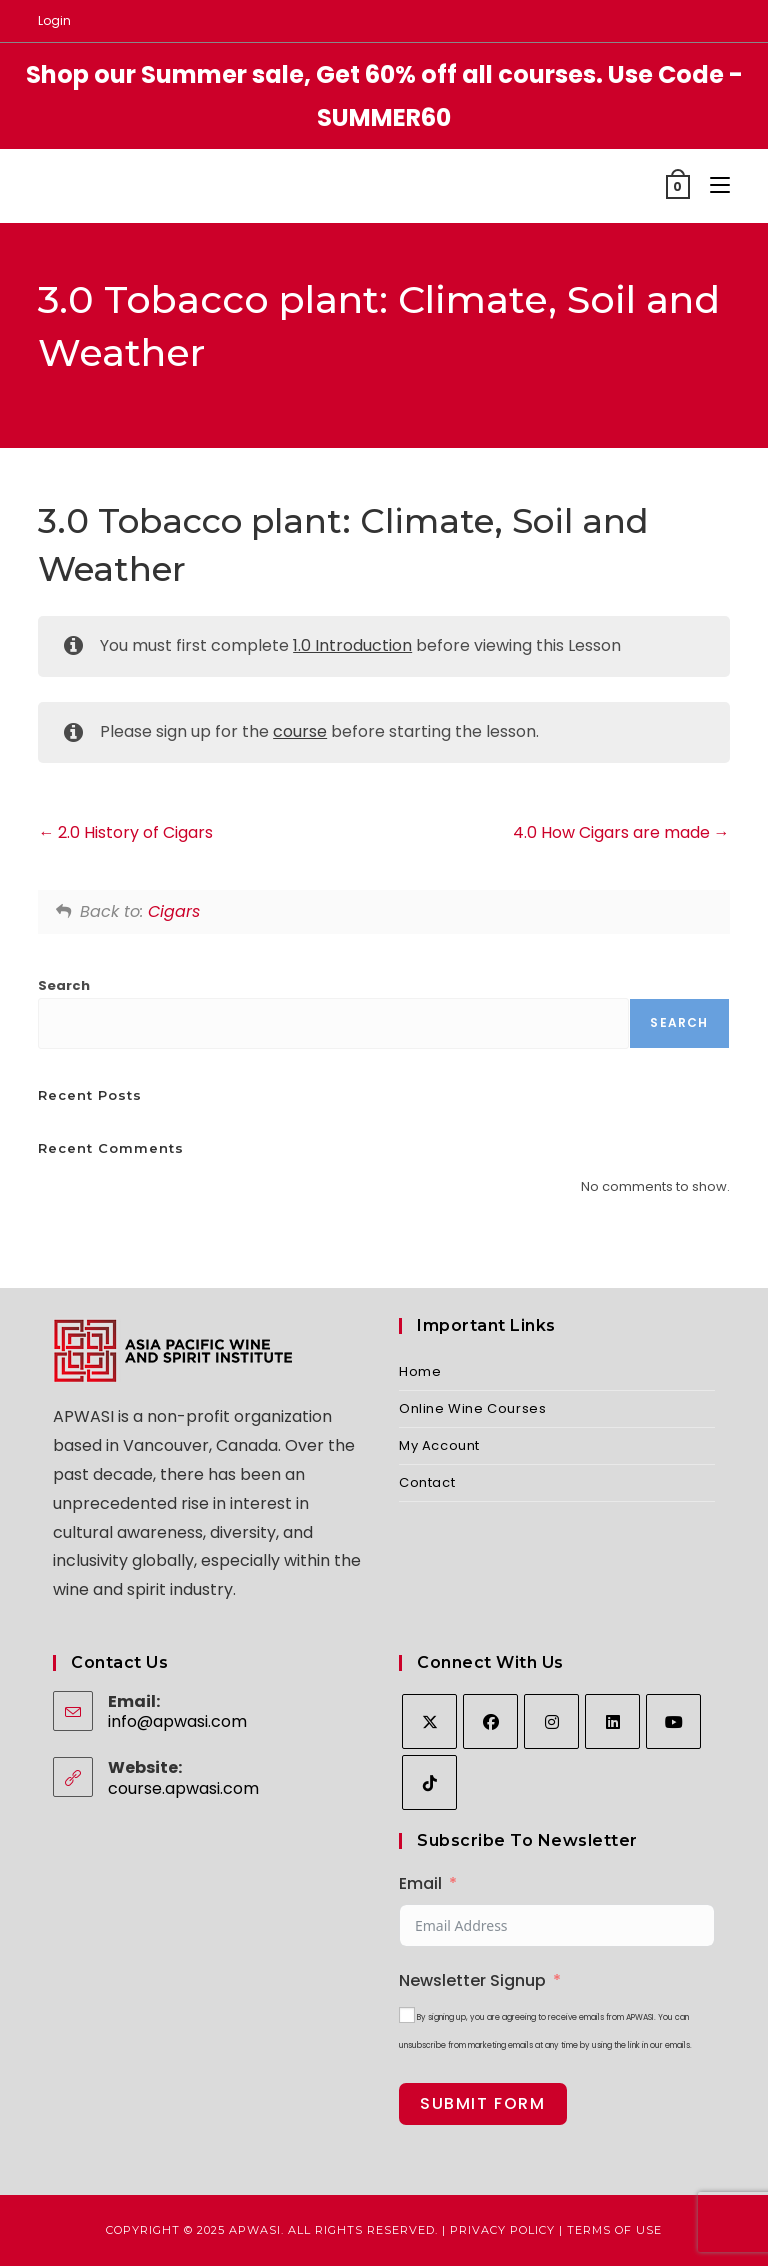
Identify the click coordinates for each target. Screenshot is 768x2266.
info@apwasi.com (177, 1721)
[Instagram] (551, 1721)
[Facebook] (490, 1721)
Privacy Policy (502, 2230)
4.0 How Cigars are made (621, 832)
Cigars (174, 911)
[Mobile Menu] (712, 185)
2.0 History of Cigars (125, 832)
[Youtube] (673, 1721)
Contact (427, 1482)
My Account (439, 1445)
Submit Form (483, 2103)
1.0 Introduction (352, 645)
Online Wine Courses (472, 1408)
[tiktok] (429, 1782)
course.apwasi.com (183, 1788)
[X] (429, 1721)
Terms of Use (614, 2230)
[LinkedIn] (612, 1721)
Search (64, 985)
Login (54, 20)
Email (420, 1883)
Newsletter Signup (472, 1980)
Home (420, 1371)
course (300, 731)
